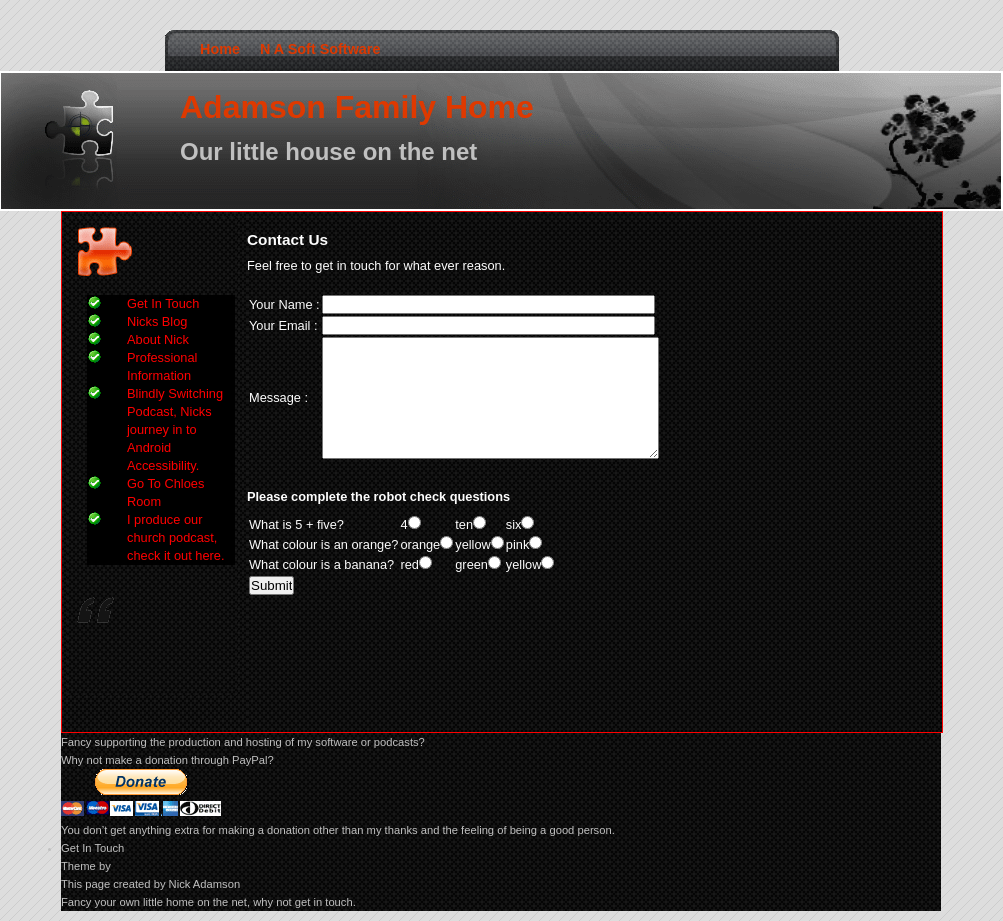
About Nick (158, 339)
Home (220, 49)
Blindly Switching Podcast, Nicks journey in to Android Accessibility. (175, 429)
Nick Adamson (205, 884)
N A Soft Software (320, 49)
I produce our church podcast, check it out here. (175, 537)
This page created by (115, 884)
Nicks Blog (157, 321)
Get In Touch (163, 303)
